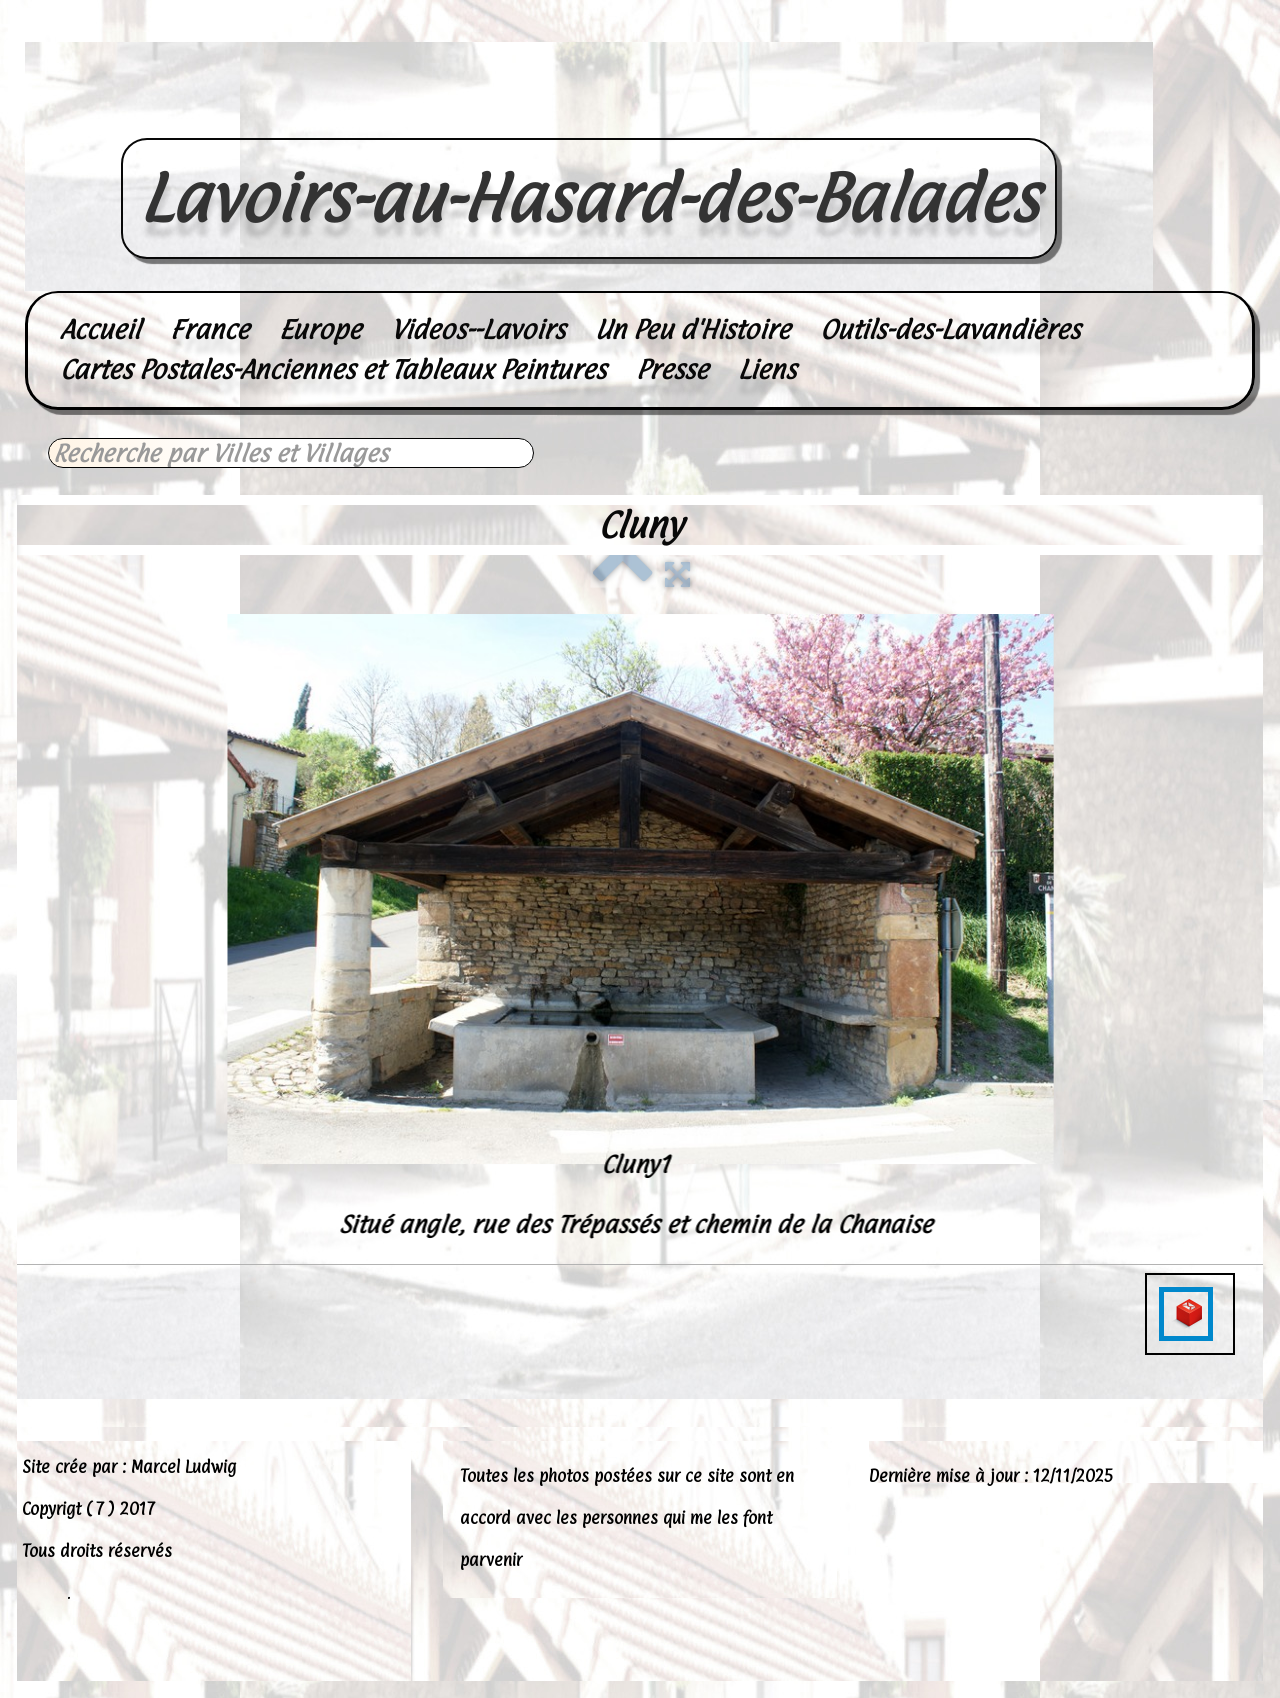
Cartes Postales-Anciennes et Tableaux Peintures (333, 369)
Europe (320, 329)
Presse (672, 369)
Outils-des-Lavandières (950, 329)
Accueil (100, 329)
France (209, 329)
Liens (767, 369)
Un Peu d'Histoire (692, 329)
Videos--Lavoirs (478, 329)
